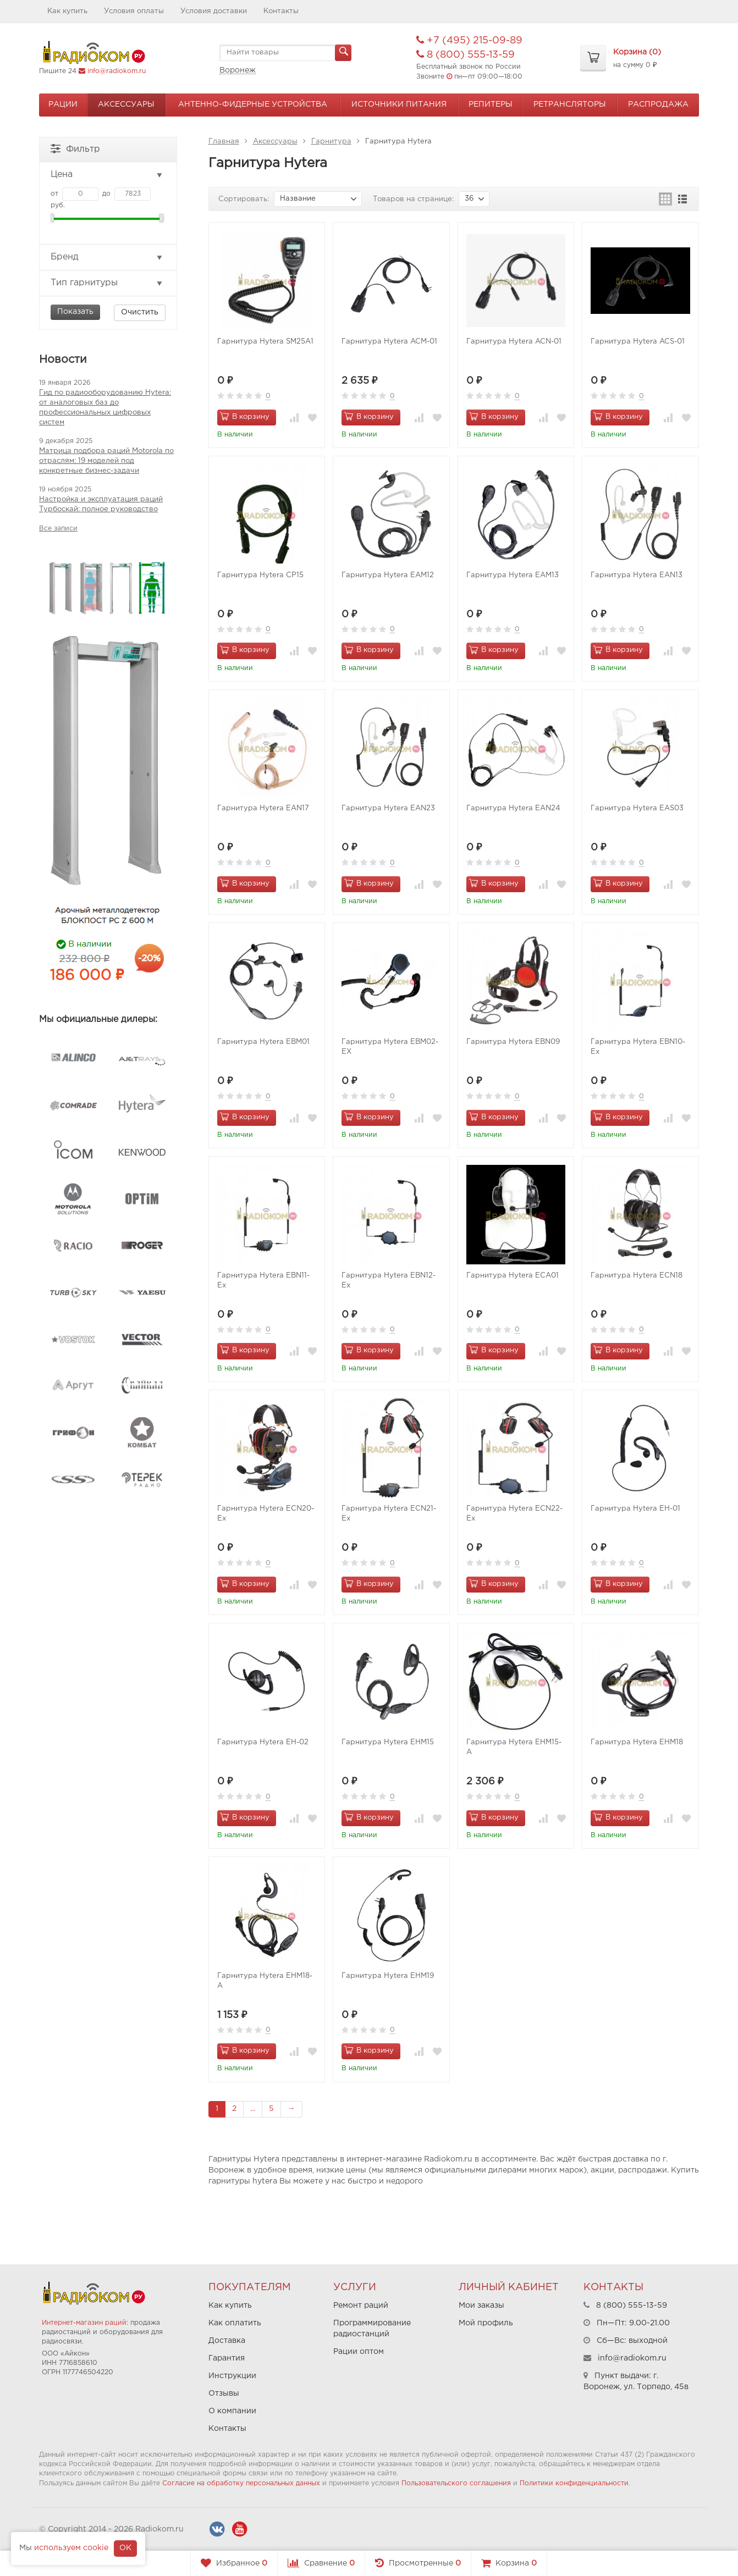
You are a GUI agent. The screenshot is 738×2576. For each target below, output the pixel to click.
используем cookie (71, 2548)
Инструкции (232, 2376)
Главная (223, 142)
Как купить (67, 11)
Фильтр (75, 148)
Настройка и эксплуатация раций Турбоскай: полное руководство (101, 504)
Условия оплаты (134, 11)
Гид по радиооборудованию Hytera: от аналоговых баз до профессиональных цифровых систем (105, 407)
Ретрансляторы (569, 104)
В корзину (244, 416)
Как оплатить (234, 2323)
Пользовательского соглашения (456, 2483)
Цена (107, 174)
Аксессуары (126, 104)
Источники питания (399, 104)
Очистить (139, 312)
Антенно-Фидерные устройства (252, 104)
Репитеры (491, 104)
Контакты (281, 11)
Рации (63, 104)
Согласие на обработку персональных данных (241, 2483)
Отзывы (223, 2393)
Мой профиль (486, 2323)
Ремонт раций (360, 2305)
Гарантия (226, 2358)
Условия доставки (213, 11)
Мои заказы (481, 2305)
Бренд (107, 257)
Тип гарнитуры (107, 283)
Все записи (58, 529)
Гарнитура (331, 142)
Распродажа (658, 104)
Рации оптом (358, 2351)
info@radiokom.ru (116, 71)
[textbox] (285, 53)
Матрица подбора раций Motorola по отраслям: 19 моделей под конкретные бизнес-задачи (106, 461)
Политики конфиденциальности (574, 2483)
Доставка (226, 2340)
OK (125, 2548)
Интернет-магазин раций (84, 2323)
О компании (232, 2411)
